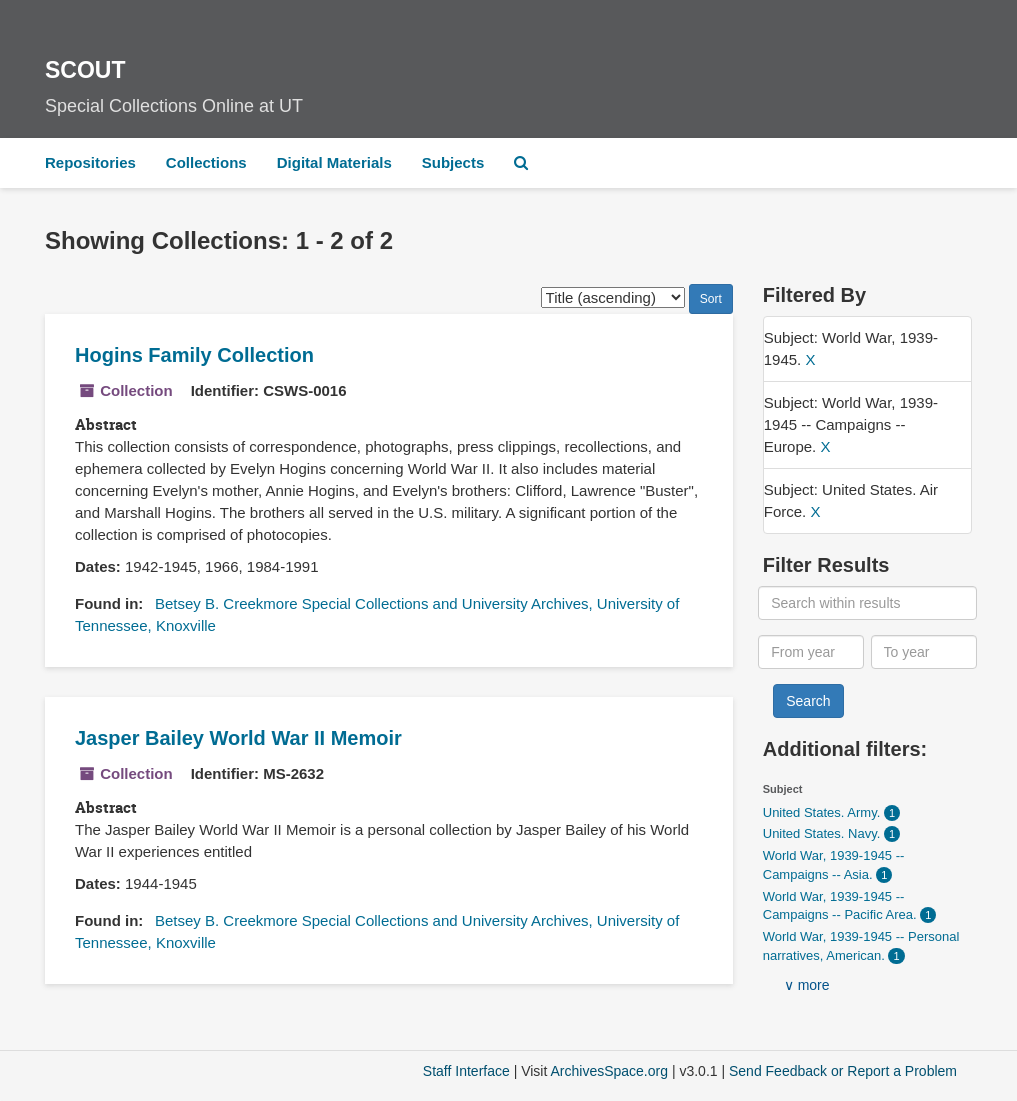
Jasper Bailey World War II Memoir (238, 738)
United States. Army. (823, 812)
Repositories (90, 162)
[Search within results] (867, 603)
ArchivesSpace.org (609, 1071)
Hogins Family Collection (194, 355)
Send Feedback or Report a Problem (843, 1071)
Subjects (453, 162)
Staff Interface (466, 1071)
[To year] (924, 652)
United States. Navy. (823, 833)
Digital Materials (334, 162)
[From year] (811, 652)
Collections (206, 162)
